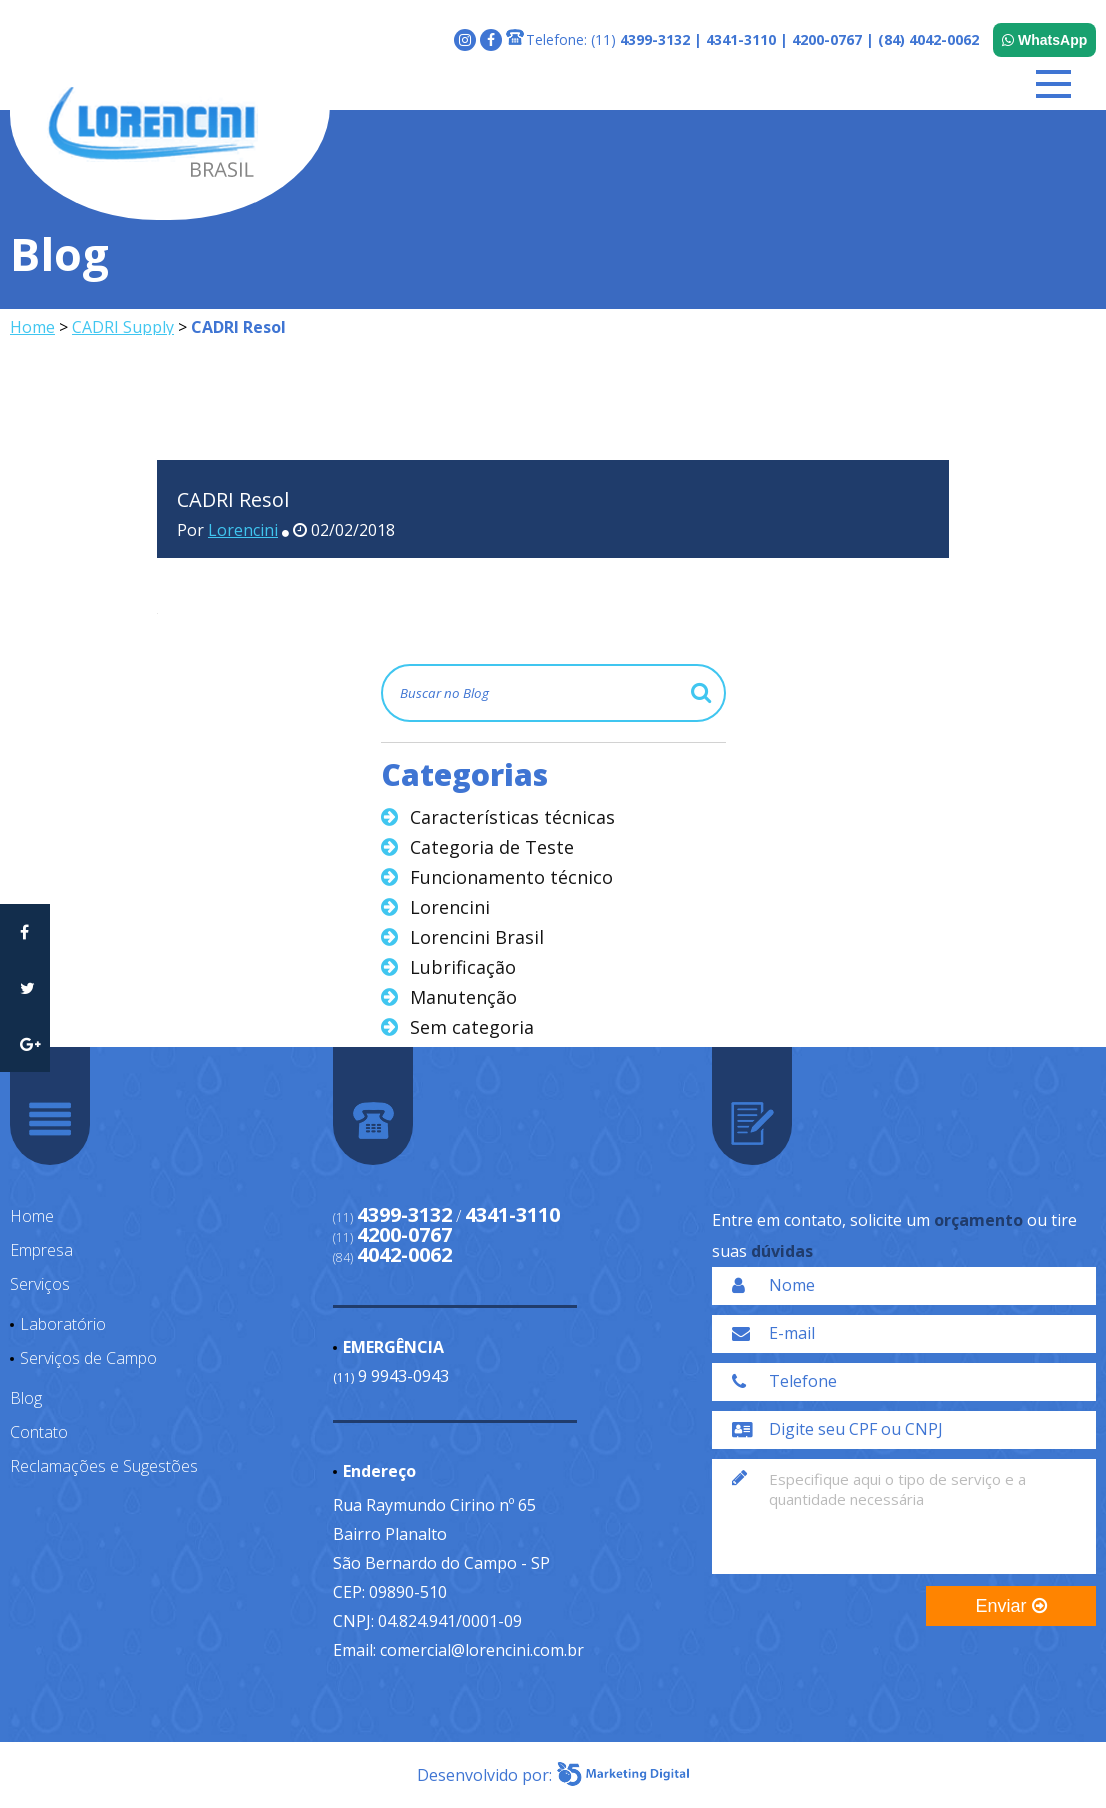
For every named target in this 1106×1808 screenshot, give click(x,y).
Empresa (41, 1250)
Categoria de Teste (492, 847)
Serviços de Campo (88, 1358)
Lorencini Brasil (477, 937)
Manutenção (463, 997)
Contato (39, 1432)
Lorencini (243, 530)
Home (32, 327)
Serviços (40, 1284)
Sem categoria (472, 1027)
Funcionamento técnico (511, 877)
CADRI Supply (123, 327)
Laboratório (63, 1324)
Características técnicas (512, 817)
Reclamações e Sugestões (104, 1466)
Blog (26, 1398)
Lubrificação (463, 967)
